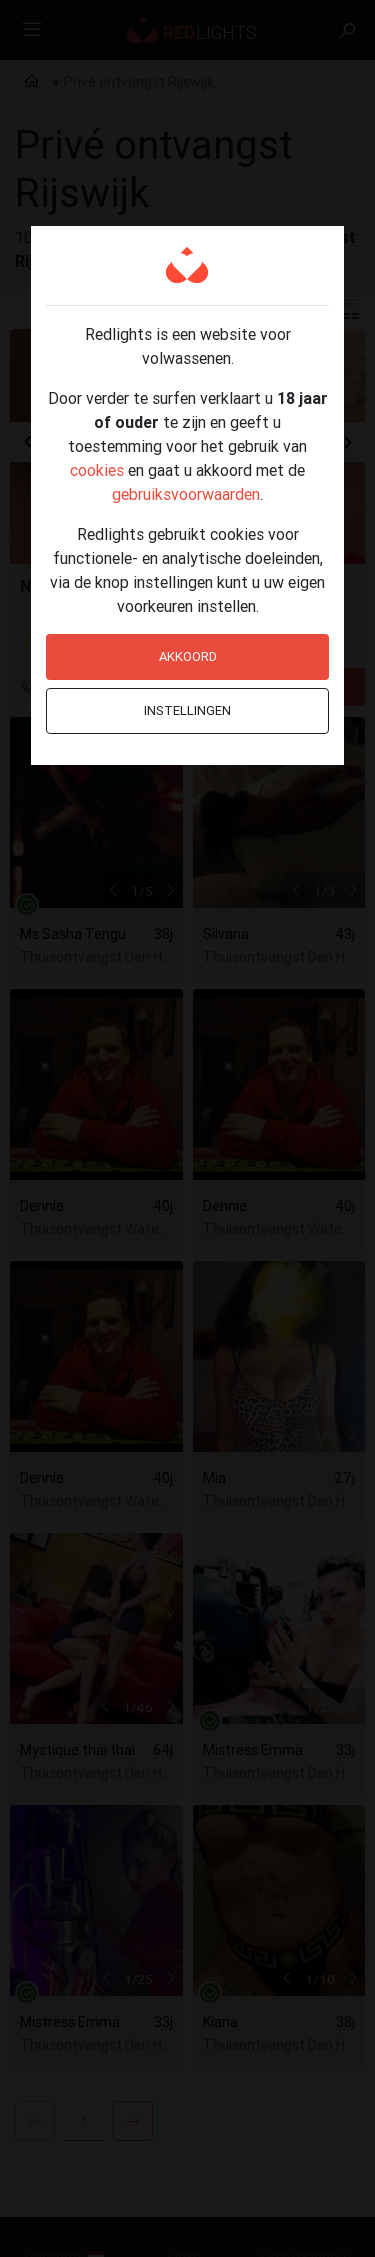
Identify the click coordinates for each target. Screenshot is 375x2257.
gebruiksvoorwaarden (186, 494)
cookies (97, 470)
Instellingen (187, 710)
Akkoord (188, 656)
